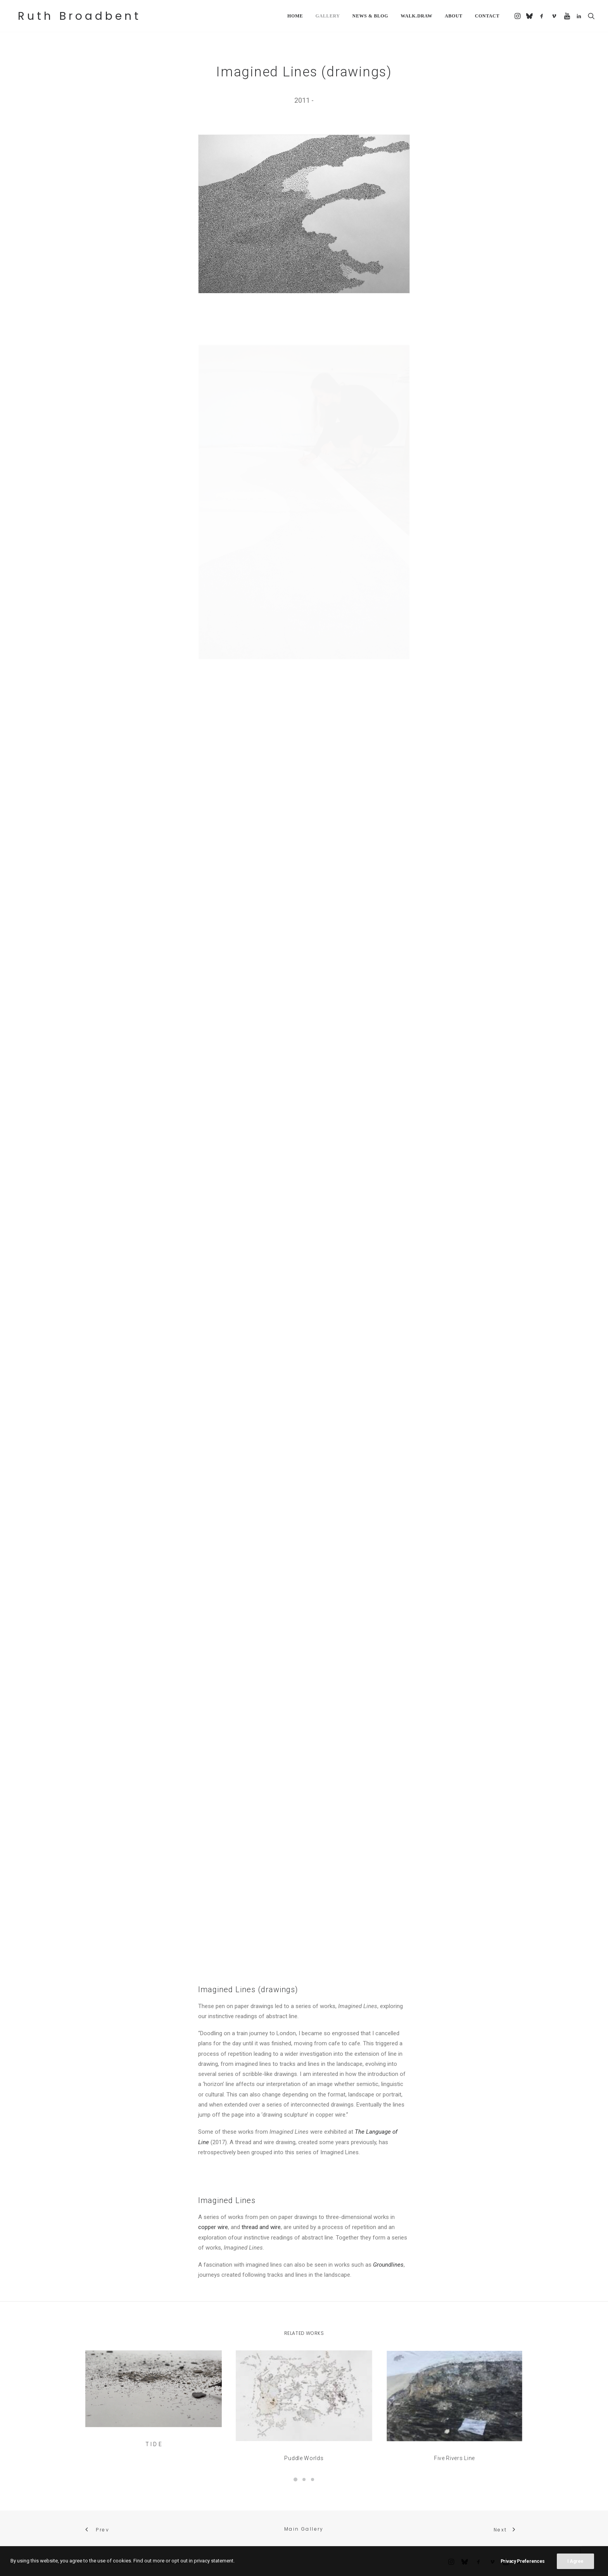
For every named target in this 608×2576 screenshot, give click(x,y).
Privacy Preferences (523, 2561)
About (454, 16)
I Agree (575, 2561)
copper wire (213, 2227)
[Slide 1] (295, 2479)
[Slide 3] (312, 2479)
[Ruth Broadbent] (77, 16)
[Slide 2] (304, 2479)
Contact (487, 16)
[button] (518, 16)
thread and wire (261, 2227)
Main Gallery (304, 2529)
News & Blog (370, 16)
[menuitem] (295, 16)
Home (295, 16)
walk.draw (416, 16)
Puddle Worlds (304, 2432)
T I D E (153, 2422)
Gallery (327, 16)
